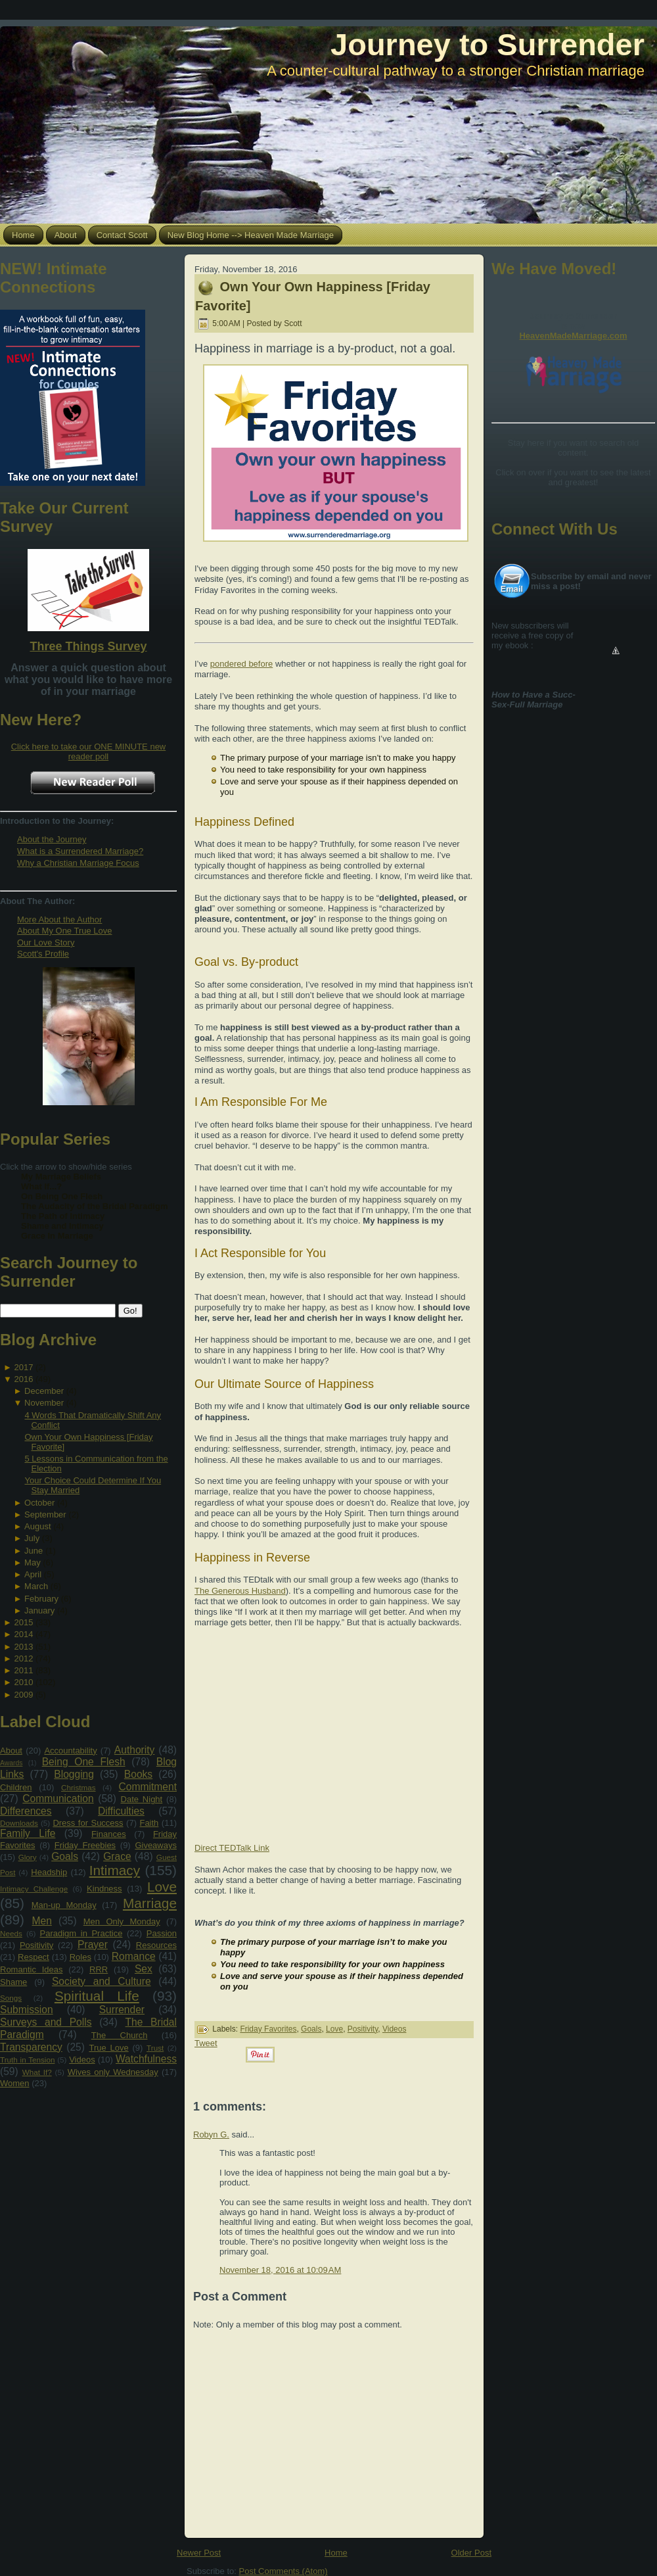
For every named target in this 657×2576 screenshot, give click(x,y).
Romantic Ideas (31, 1969)
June (33, 1551)
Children (16, 1787)
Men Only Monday (121, 1921)
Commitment (148, 1786)
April (32, 1574)
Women (15, 2083)
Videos (82, 2059)
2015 (23, 1622)
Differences (26, 1811)
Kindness (104, 1889)
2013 (23, 1647)
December (44, 1391)
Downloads (19, 1823)
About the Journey (52, 839)
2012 (23, 1658)
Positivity (36, 1945)
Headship (49, 1872)
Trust (155, 2047)
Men (42, 1920)
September (45, 1514)
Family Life (27, 1833)
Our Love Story (45, 942)
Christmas (78, 1787)
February (41, 1599)
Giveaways (156, 1845)
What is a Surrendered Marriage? (80, 851)
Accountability (70, 1750)
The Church (119, 2035)
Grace (117, 1856)
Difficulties (121, 1811)
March (36, 1586)
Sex (143, 1968)
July (31, 1538)
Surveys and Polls (46, 2022)
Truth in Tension (27, 2059)
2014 (23, 1634)
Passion (162, 1933)
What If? (37, 2072)
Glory (27, 1857)
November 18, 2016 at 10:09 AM (280, 2270)
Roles (80, 1957)
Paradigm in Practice (81, 1933)
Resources (156, 1945)
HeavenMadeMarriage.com (573, 336)
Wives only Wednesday (113, 2072)
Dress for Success (88, 1823)
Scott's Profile (43, 954)
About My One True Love (64, 931)
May (32, 1562)
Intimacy (114, 1870)
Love (162, 1886)
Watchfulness (146, 2058)
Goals (64, 1856)
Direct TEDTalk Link (231, 1848)
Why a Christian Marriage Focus (78, 863)
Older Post (471, 2553)
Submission (26, 2009)
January (39, 1610)
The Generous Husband (240, 1591)
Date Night (142, 1799)
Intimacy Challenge (34, 1888)
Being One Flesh (83, 1761)
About (11, 1750)
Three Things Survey (88, 646)
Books (138, 1774)
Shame (13, 1982)
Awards (11, 1763)
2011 (23, 1670)
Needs (11, 1933)
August (37, 1526)
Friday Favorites (268, 2029)
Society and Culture (101, 1981)
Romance (134, 1956)
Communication (57, 1798)
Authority (134, 1749)
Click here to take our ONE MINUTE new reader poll (88, 751)
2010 (23, 1682)
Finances (108, 1834)
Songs (11, 1997)
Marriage (150, 1903)
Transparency (31, 2047)
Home (336, 2553)
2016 (23, 1379)
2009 (23, 1695)
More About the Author (59, 919)
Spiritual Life (97, 1995)
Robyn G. (211, 2134)
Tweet (205, 2043)
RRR (98, 1969)
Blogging (74, 1774)
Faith (148, 1823)
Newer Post (199, 2553)
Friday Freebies (85, 1845)
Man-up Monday (64, 1905)
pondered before (241, 664)
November (44, 1403)
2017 (23, 1367)
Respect (33, 1957)
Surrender (122, 2009)
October (39, 1503)
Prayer (93, 1944)
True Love (108, 2048)
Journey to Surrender (487, 44)
